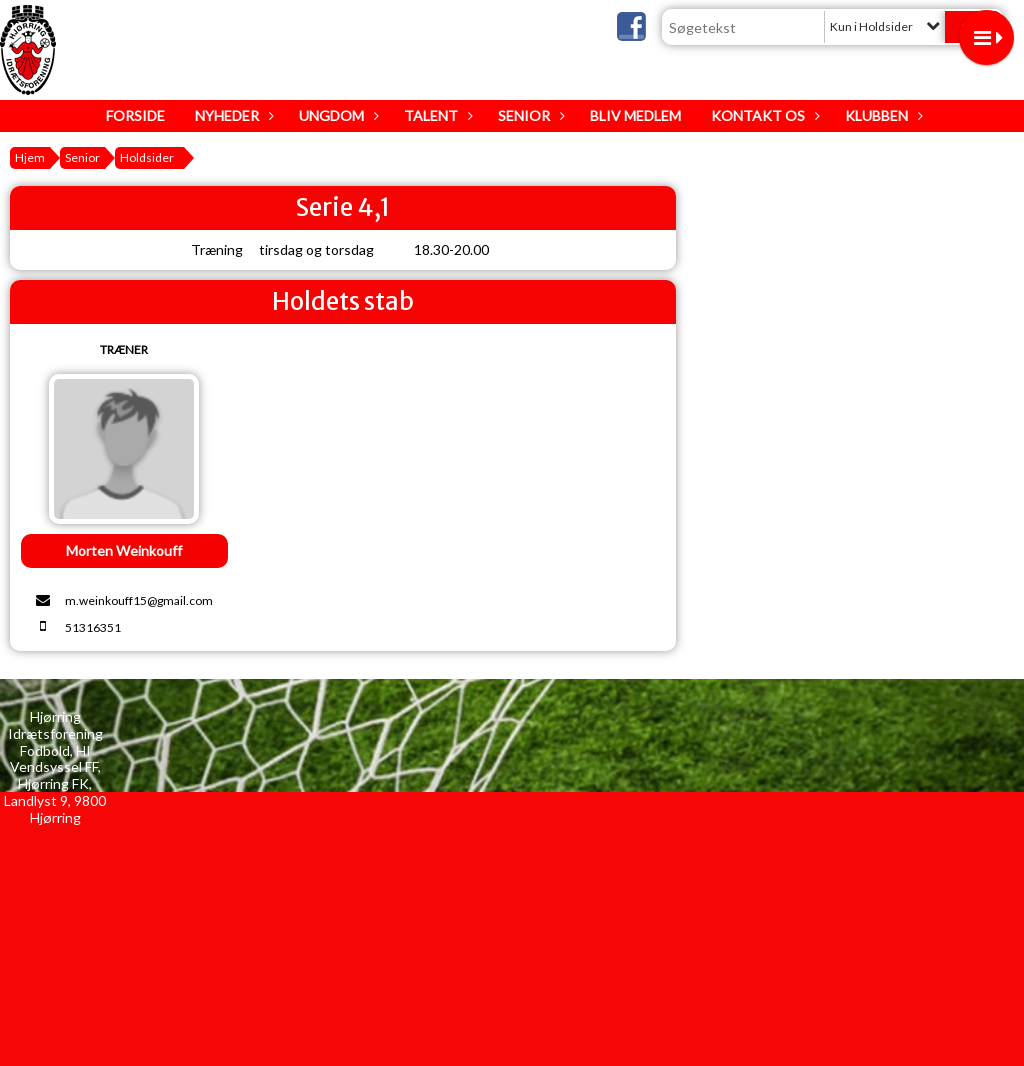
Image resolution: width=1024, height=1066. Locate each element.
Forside (135, 115)
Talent (436, 115)
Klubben (881, 115)
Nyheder (232, 115)
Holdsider (147, 157)
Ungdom (336, 115)
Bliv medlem (635, 115)
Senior (529, 115)
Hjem (30, 157)
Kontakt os (763, 115)
